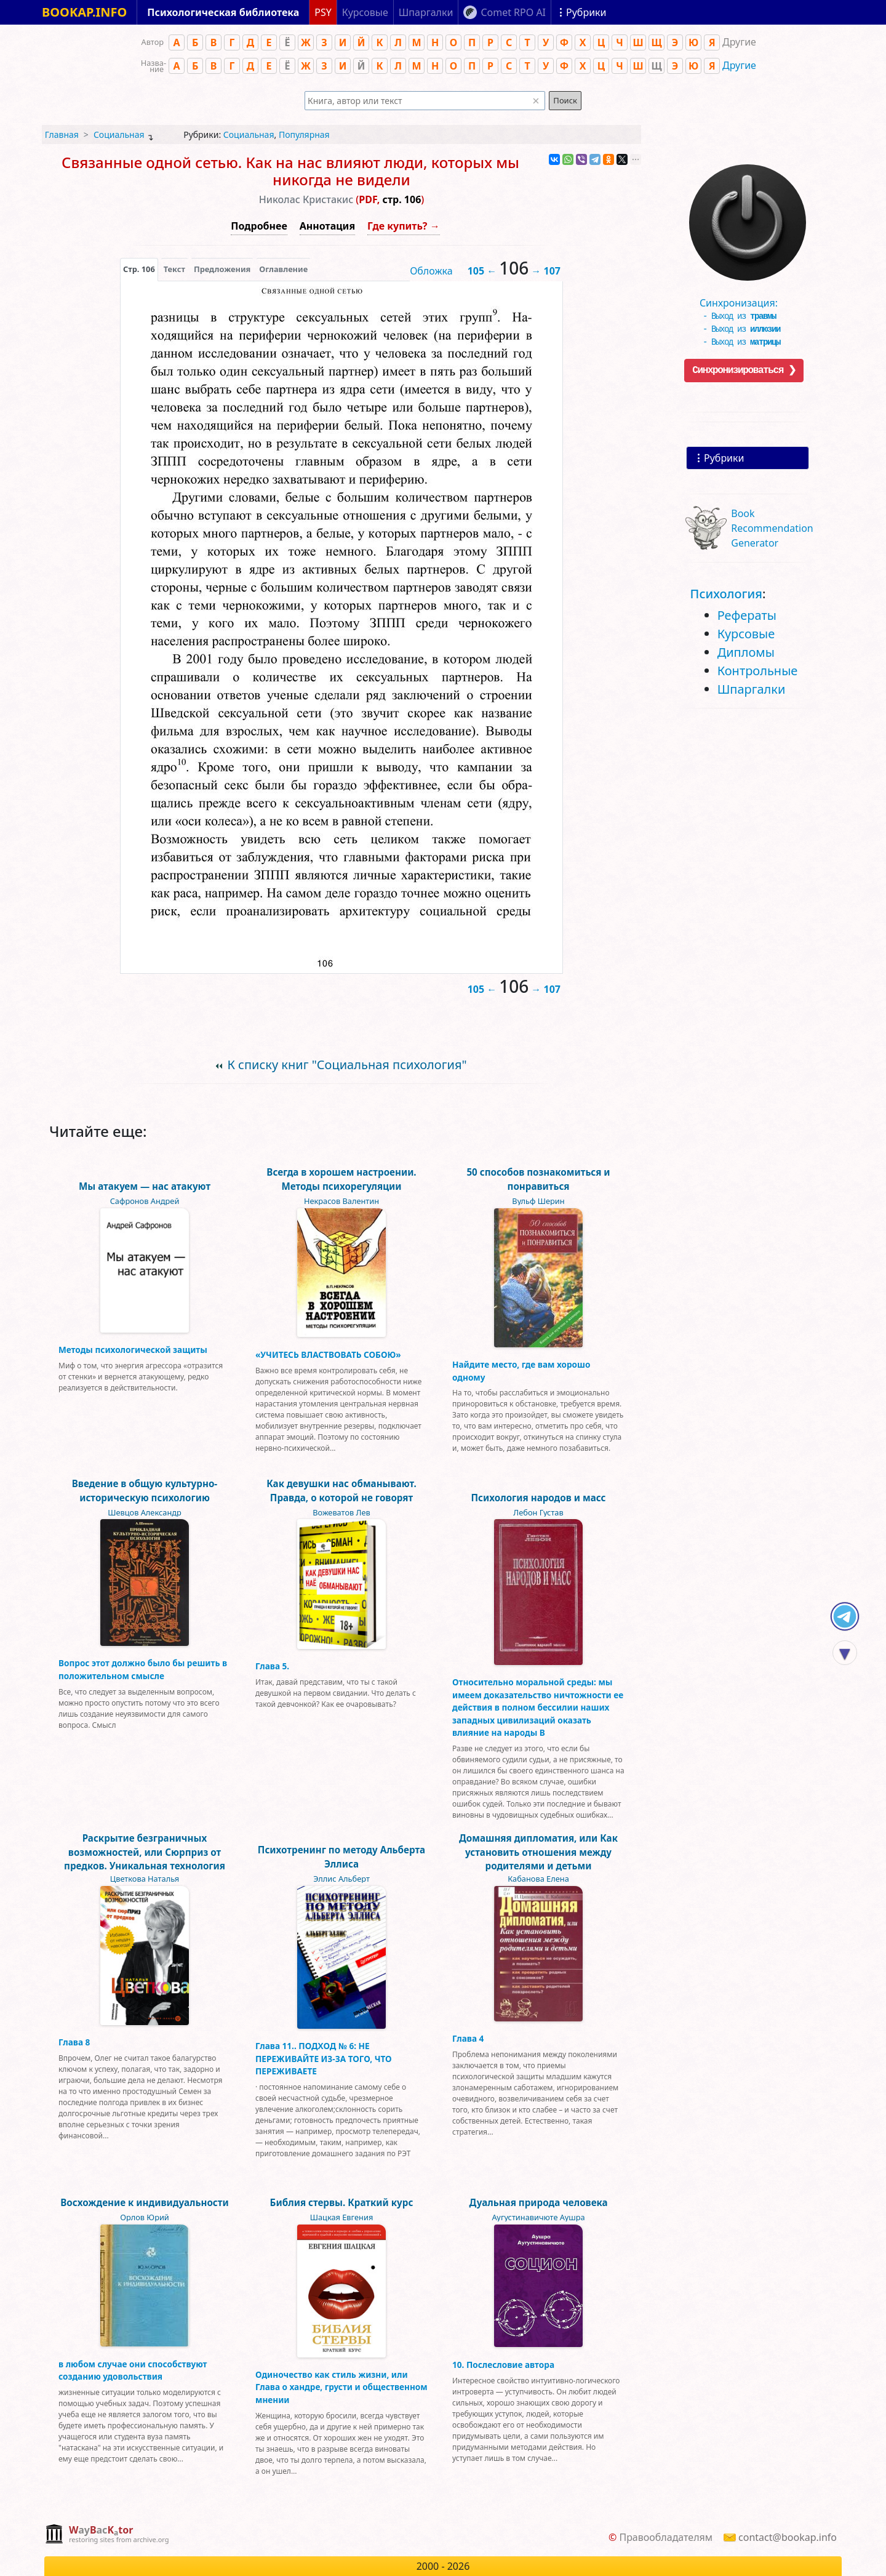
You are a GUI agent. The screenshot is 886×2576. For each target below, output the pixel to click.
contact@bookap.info (787, 2537)
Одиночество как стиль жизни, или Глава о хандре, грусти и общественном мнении (341, 2387)
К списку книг (346, 1064)
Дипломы (746, 652)
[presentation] (139, 269)
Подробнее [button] (259, 226)
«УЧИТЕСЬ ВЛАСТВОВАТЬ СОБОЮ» (328, 1354)
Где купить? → (403, 226)
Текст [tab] (174, 269)
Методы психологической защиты (132, 1349)
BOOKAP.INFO (84, 12)
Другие (739, 65)
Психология (726, 593)
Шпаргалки (751, 689)
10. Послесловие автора (503, 2364)
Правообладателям (665, 2537)
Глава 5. (272, 1666)
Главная (62, 134)
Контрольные (757, 670)
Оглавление (283, 269)
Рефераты (746, 615)
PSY (323, 12)
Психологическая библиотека (223, 12)
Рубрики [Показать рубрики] (586, 12)
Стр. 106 (139, 269)
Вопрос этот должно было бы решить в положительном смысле (142, 1669)
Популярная (304, 134)
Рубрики (724, 458)
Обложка (431, 271)
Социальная (119, 134)
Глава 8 (74, 2042)
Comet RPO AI (513, 12)
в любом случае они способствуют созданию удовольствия (132, 2370)
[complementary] (106, 2535)
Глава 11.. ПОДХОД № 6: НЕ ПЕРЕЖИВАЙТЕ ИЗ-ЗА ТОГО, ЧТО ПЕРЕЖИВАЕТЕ (323, 2058)
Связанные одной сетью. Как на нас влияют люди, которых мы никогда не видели (290, 171)
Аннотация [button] (327, 226)
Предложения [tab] (222, 269)
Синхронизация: (744, 298)
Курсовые (746, 633)
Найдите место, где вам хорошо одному (521, 1370)
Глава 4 (468, 2038)
